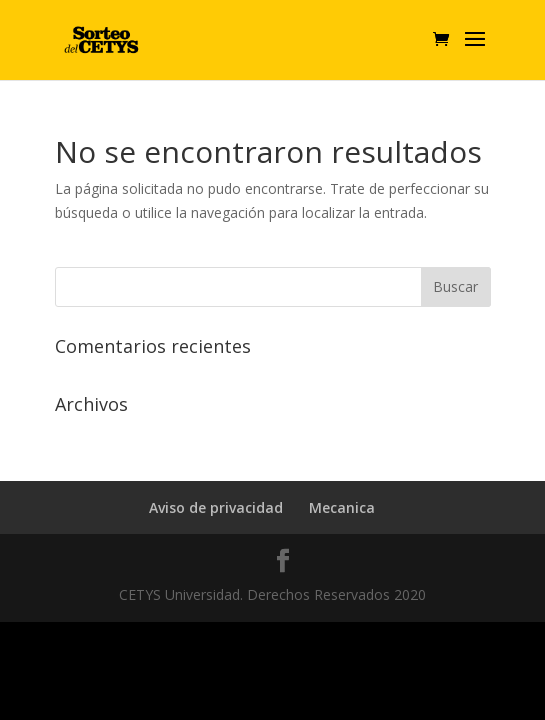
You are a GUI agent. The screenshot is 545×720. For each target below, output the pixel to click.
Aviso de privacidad (216, 507)
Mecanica (342, 507)
